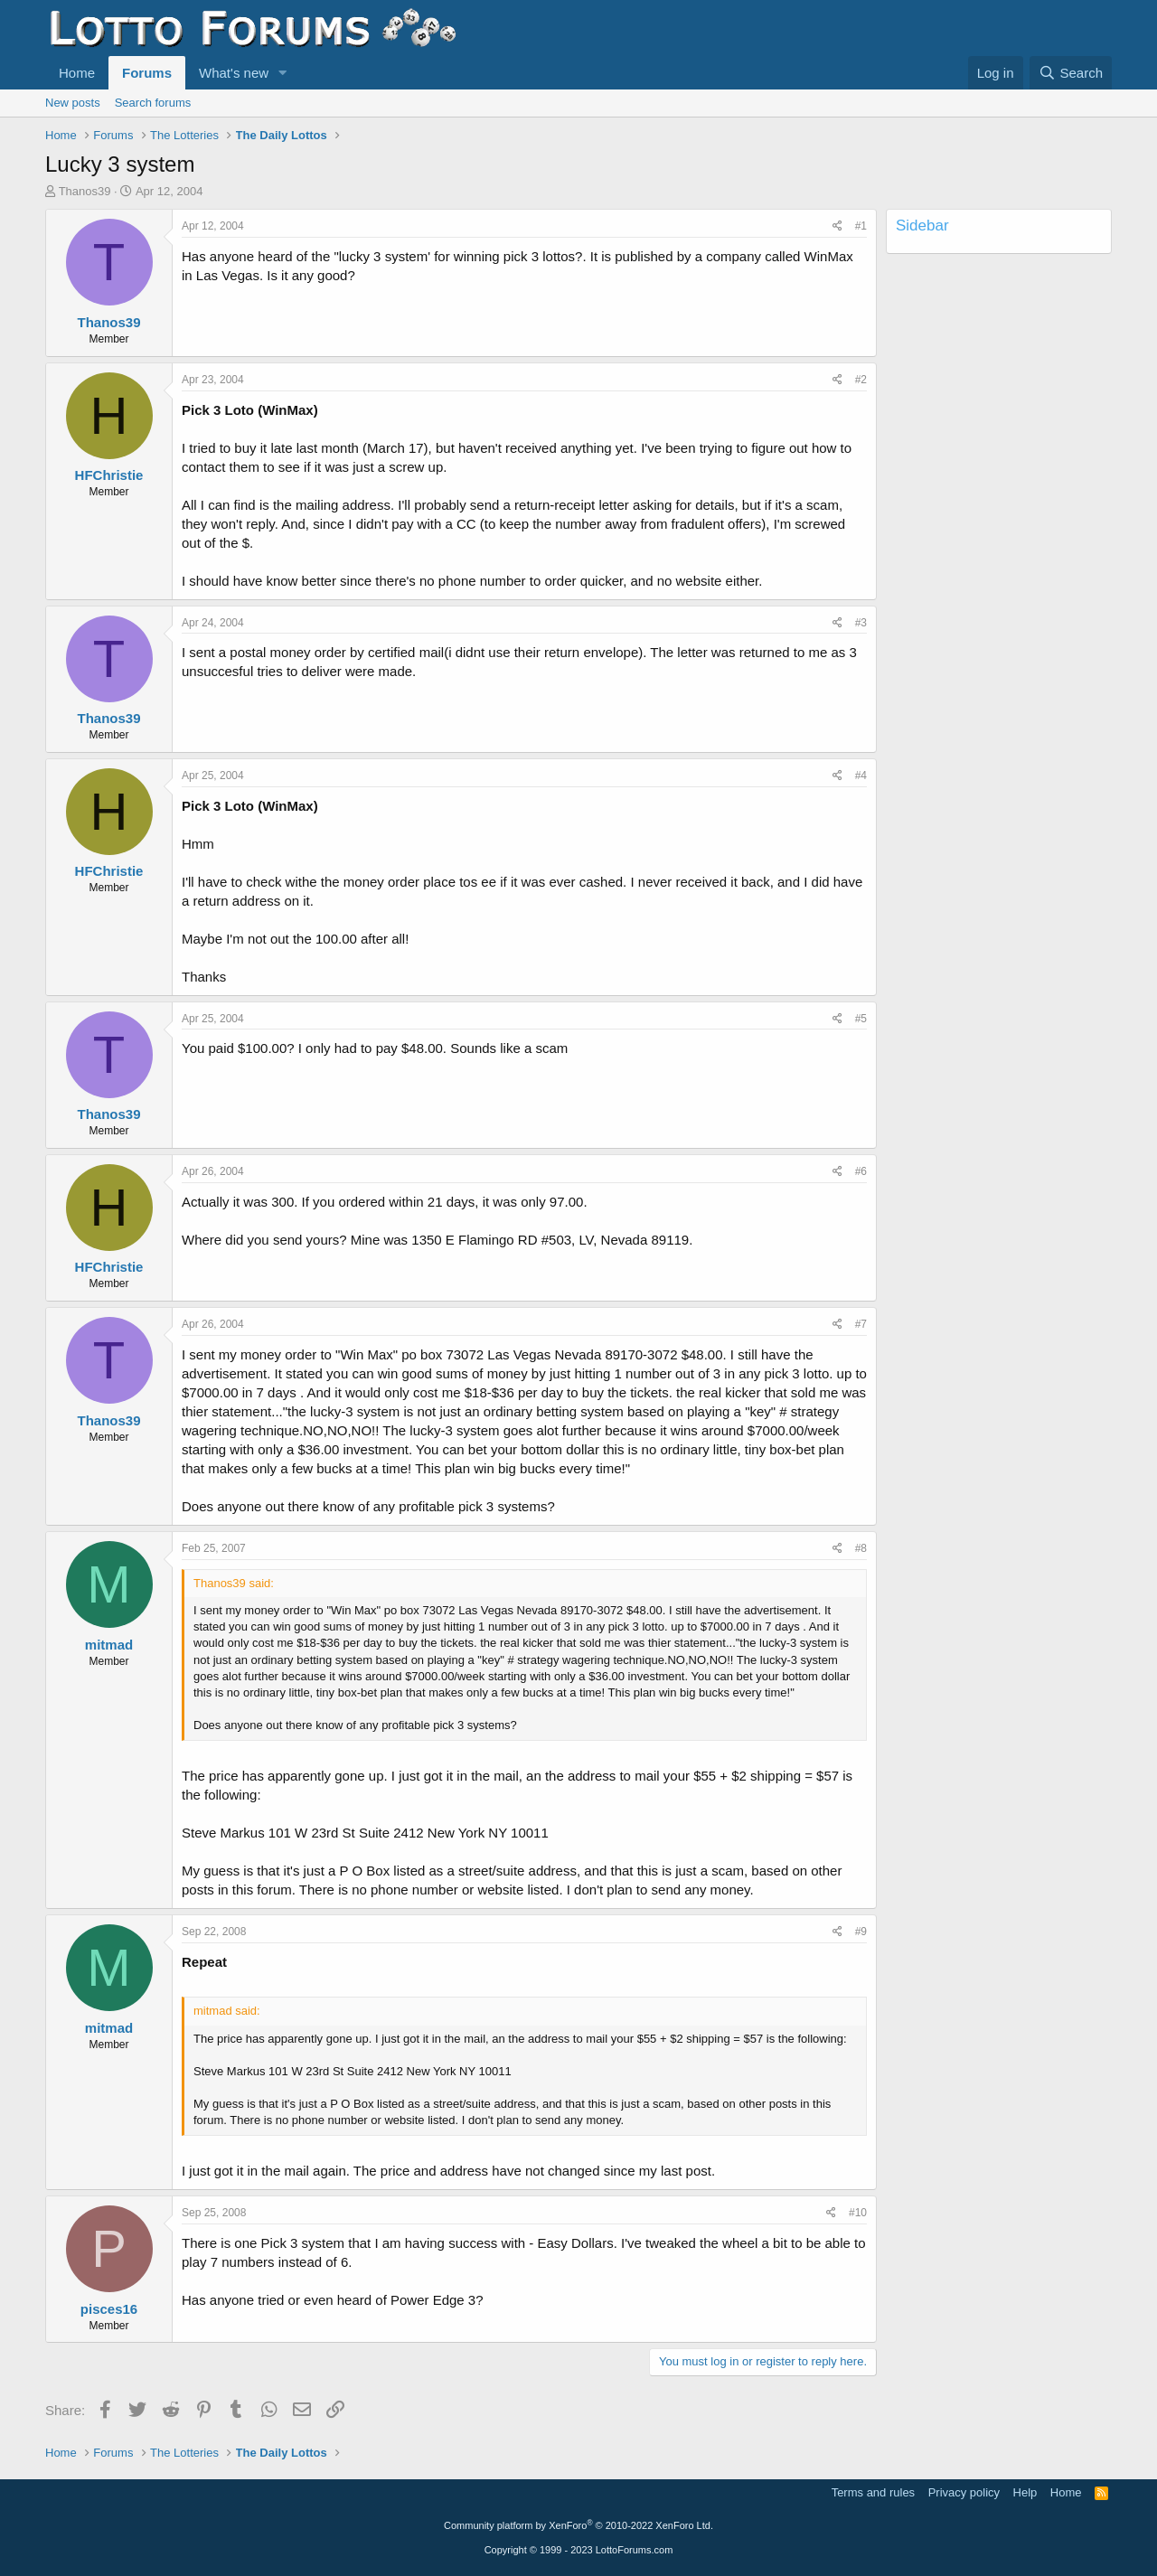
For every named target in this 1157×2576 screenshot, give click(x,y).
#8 (861, 1548)
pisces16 (108, 2309)
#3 (861, 622)
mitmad (109, 1644)
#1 (861, 226)
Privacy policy (964, 2492)
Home (77, 72)
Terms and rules (873, 2492)
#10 (858, 2212)
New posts (72, 102)
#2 (861, 379)
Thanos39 (85, 191)
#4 (861, 775)
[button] (283, 72)
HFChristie (109, 475)
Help (1025, 2492)
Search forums (153, 102)
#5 (861, 1018)
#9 (861, 1931)
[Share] (837, 226)
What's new (233, 72)
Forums (147, 72)
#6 (861, 1171)
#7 (861, 1324)
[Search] (1071, 72)
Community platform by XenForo (578, 2525)
